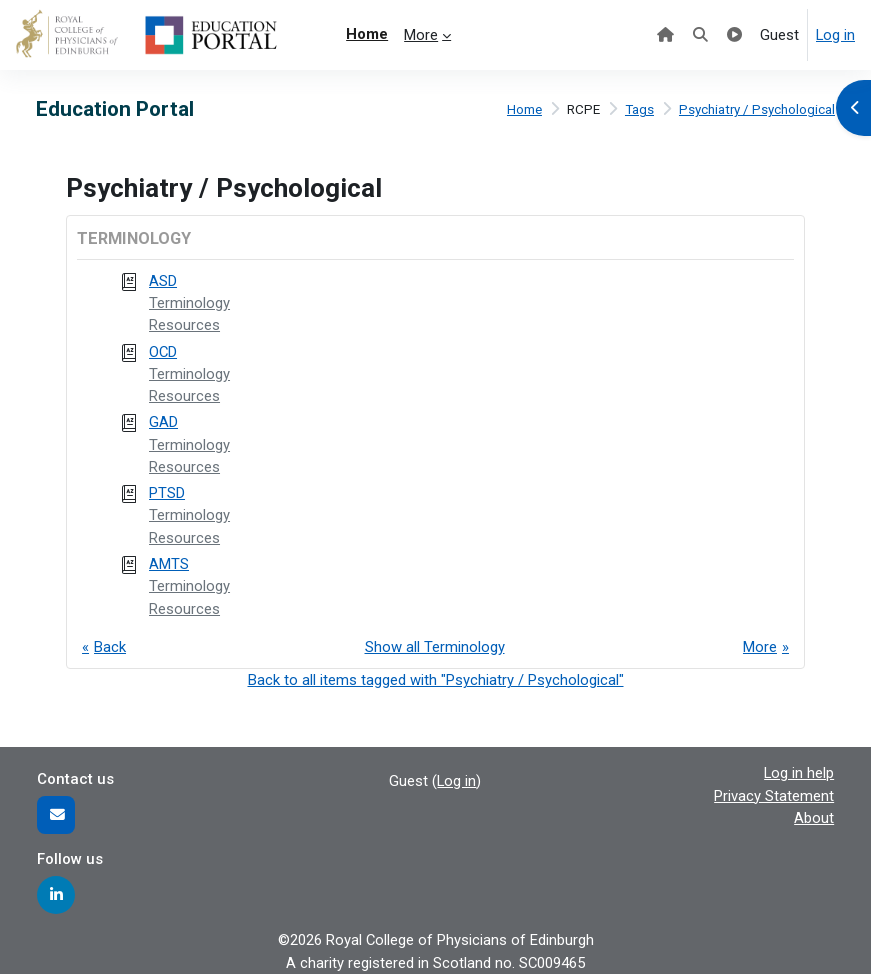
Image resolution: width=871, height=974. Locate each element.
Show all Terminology (435, 647)
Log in (835, 35)
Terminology (189, 303)
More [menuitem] (421, 35)
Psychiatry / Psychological (757, 109)
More (760, 647)
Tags (639, 109)
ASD (163, 281)
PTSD (167, 493)
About (814, 818)
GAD (163, 422)
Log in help (799, 773)
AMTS (169, 564)
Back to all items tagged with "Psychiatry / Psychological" (436, 680)
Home (524, 109)
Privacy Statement (774, 796)
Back (110, 647)
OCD (163, 352)
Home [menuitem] (367, 34)
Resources (184, 325)
